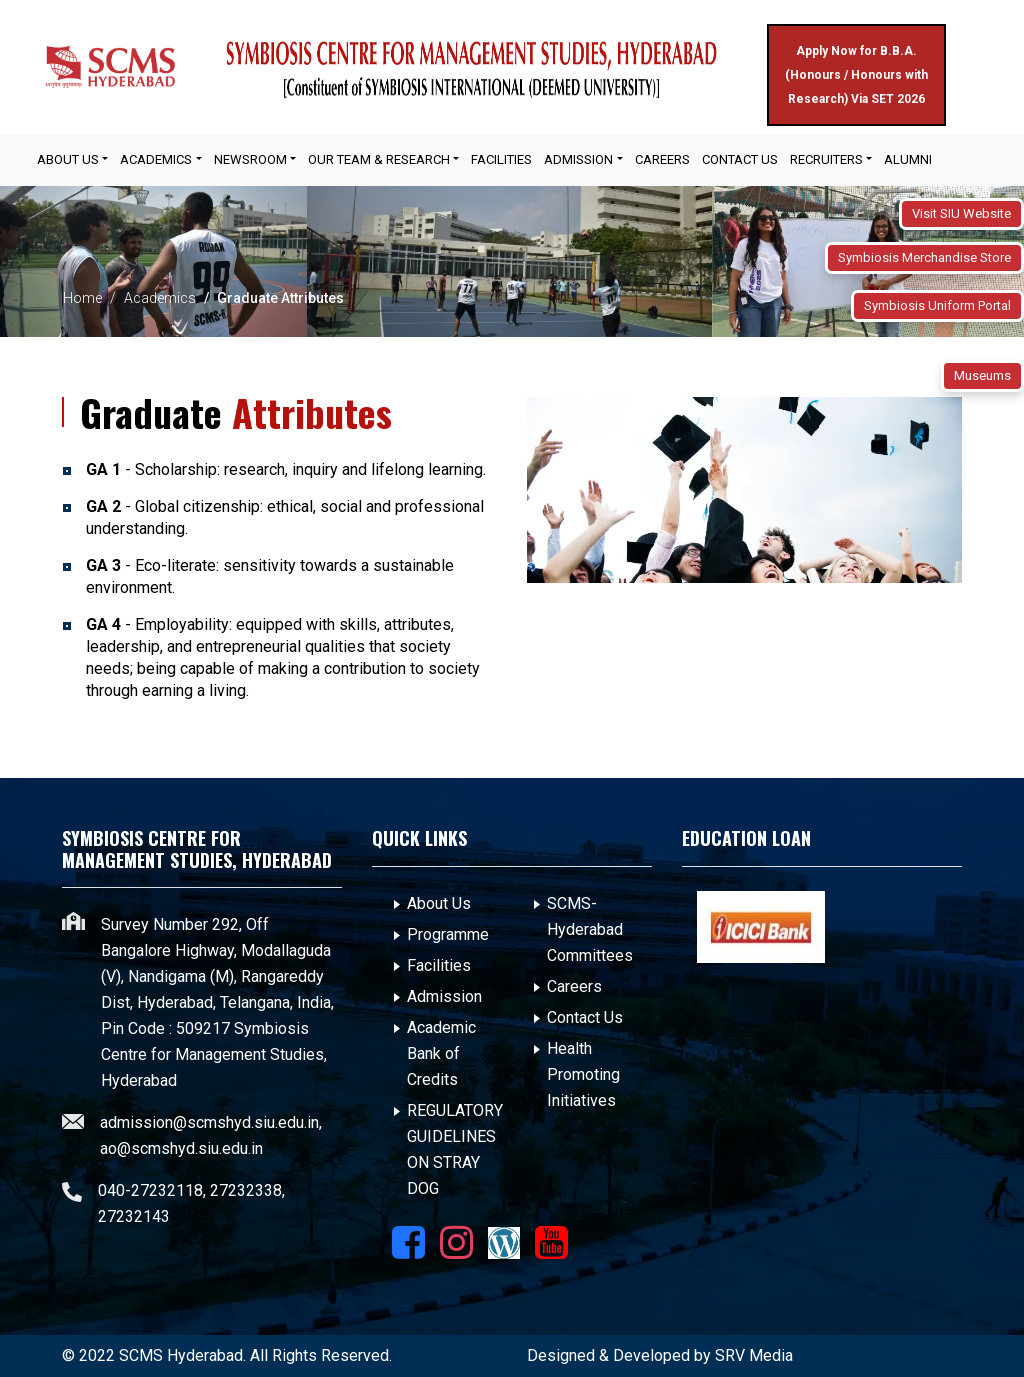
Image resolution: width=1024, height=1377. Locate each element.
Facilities (439, 965)
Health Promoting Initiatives (583, 1074)
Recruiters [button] (826, 159)
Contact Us (740, 159)
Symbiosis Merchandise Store (924, 257)
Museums (982, 375)
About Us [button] (68, 159)
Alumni (908, 159)
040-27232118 (150, 1190)
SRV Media (754, 1355)
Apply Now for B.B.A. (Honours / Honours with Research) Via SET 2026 (856, 75)
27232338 (246, 1190)
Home (82, 298)
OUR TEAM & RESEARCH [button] (379, 159)
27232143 (134, 1216)
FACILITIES (501, 159)
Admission (444, 996)
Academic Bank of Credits (441, 1053)
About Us (439, 903)
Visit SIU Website (961, 213)
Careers (662, 159)
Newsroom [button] (250, 159)
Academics (160, 298)
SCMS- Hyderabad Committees (590, 929)
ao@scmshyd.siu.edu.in (181, 1148)
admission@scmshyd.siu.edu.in (209, 1122)
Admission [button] (578, 159)
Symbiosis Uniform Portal (937, 305)
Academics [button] (156, 159)
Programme (448, 934)
